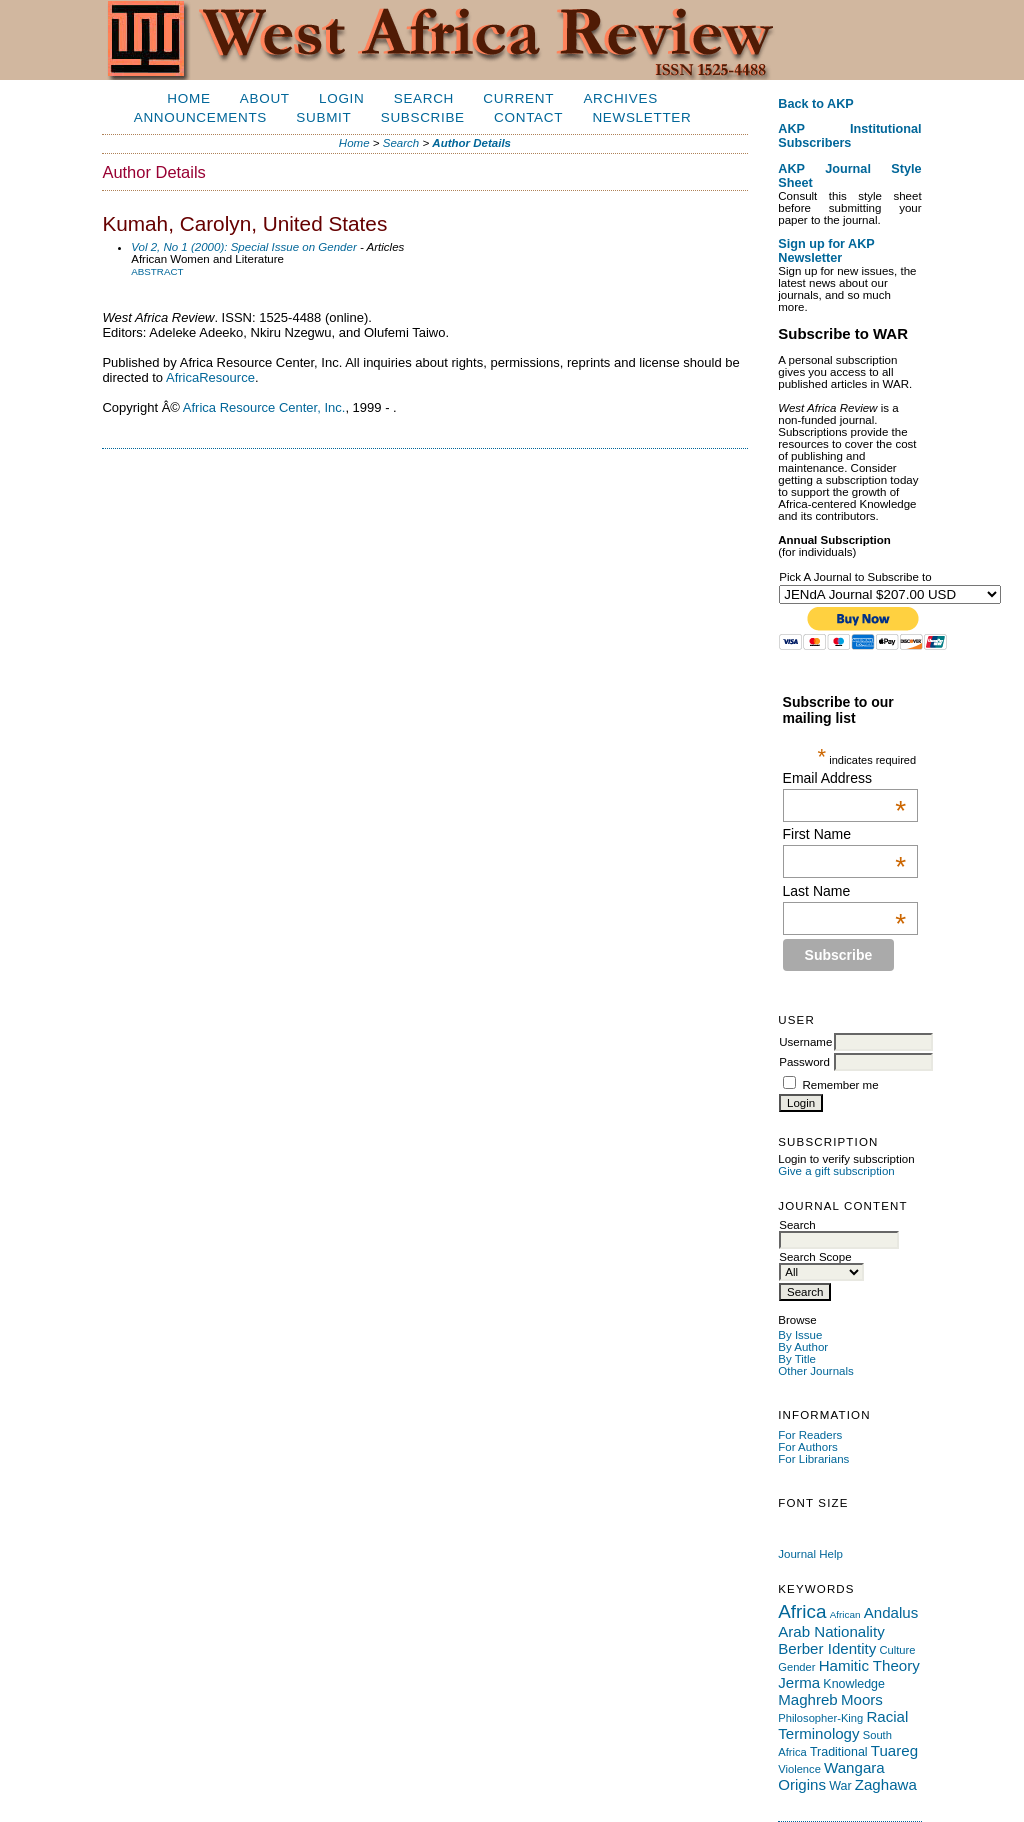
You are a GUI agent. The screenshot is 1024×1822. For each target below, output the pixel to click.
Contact (528, 117)
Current (518, 98)
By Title (797, 1359)
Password (804, 1062)
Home (188, 98)
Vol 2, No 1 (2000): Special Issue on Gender (244, 247)
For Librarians (813, 1459)
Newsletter (641, 117)
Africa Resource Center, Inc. (264, 407)
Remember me (840, 1085)
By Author (803, 1347)
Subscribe (423, 117)
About (265, 98)
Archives (620, 98)
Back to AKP (816, 104)
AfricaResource (210, 377)
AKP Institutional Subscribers (849, 136)
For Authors (808, 1447)
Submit (323, 117)
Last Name (845, 891)
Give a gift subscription (836, 1171)
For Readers (810, 1435)
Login (341, 98)
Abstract (157, 271)
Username (805, 1042)
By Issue (800, 1335)
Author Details (471, 143)
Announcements (200, 117)
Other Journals (816, 1371)
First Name (845, 834)
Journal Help (810, 1554)
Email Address (845, 778)
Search (424, 98)
